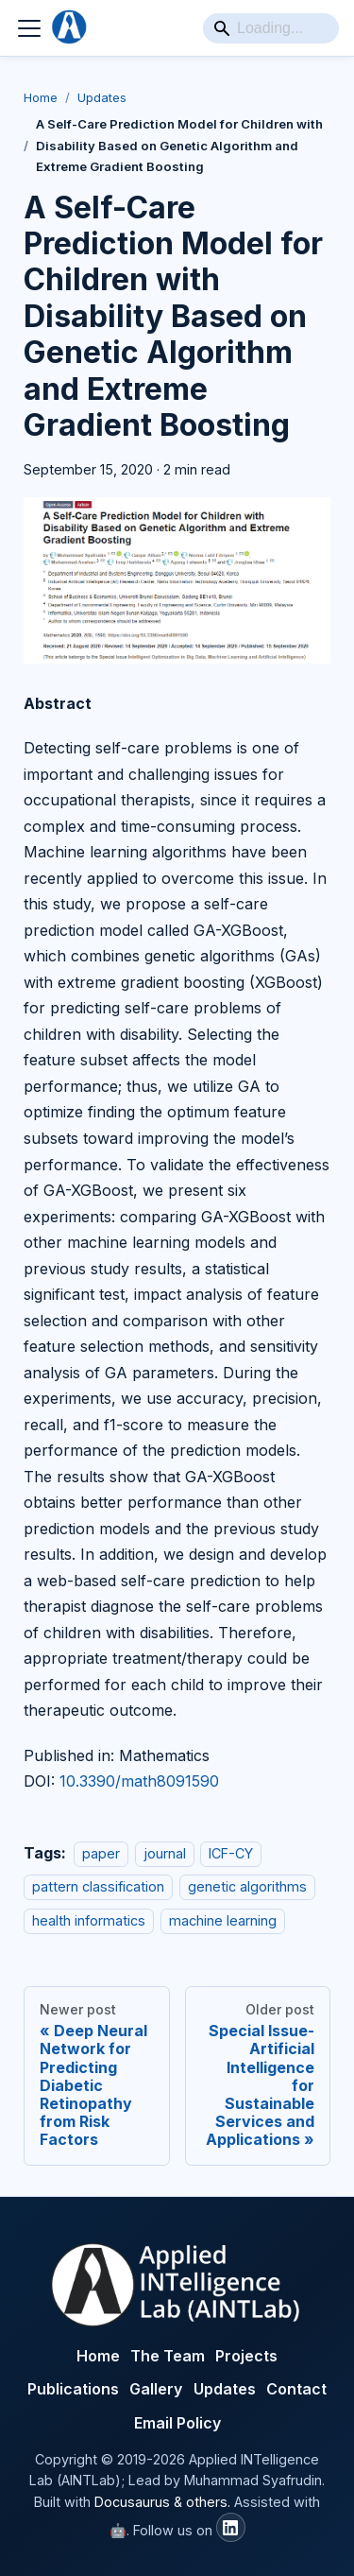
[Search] (271, 28)
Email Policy (177, 2422)
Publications (73, 2388)
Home (41, 97)
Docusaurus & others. (162, 2502)
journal (164, 1853)
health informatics (88, 1920)
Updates (101, 97)
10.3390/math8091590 (139, 1781)
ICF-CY (231, 1853)
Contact (296, 2388)
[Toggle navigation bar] (29, 28)
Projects (246, 2355)
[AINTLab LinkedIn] (230, 2527)
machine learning (223, 1920)
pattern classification (98, 1886)
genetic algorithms (247, 1886)
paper (101, 1853)
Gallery (155, 2388)
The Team (167, 2355)
